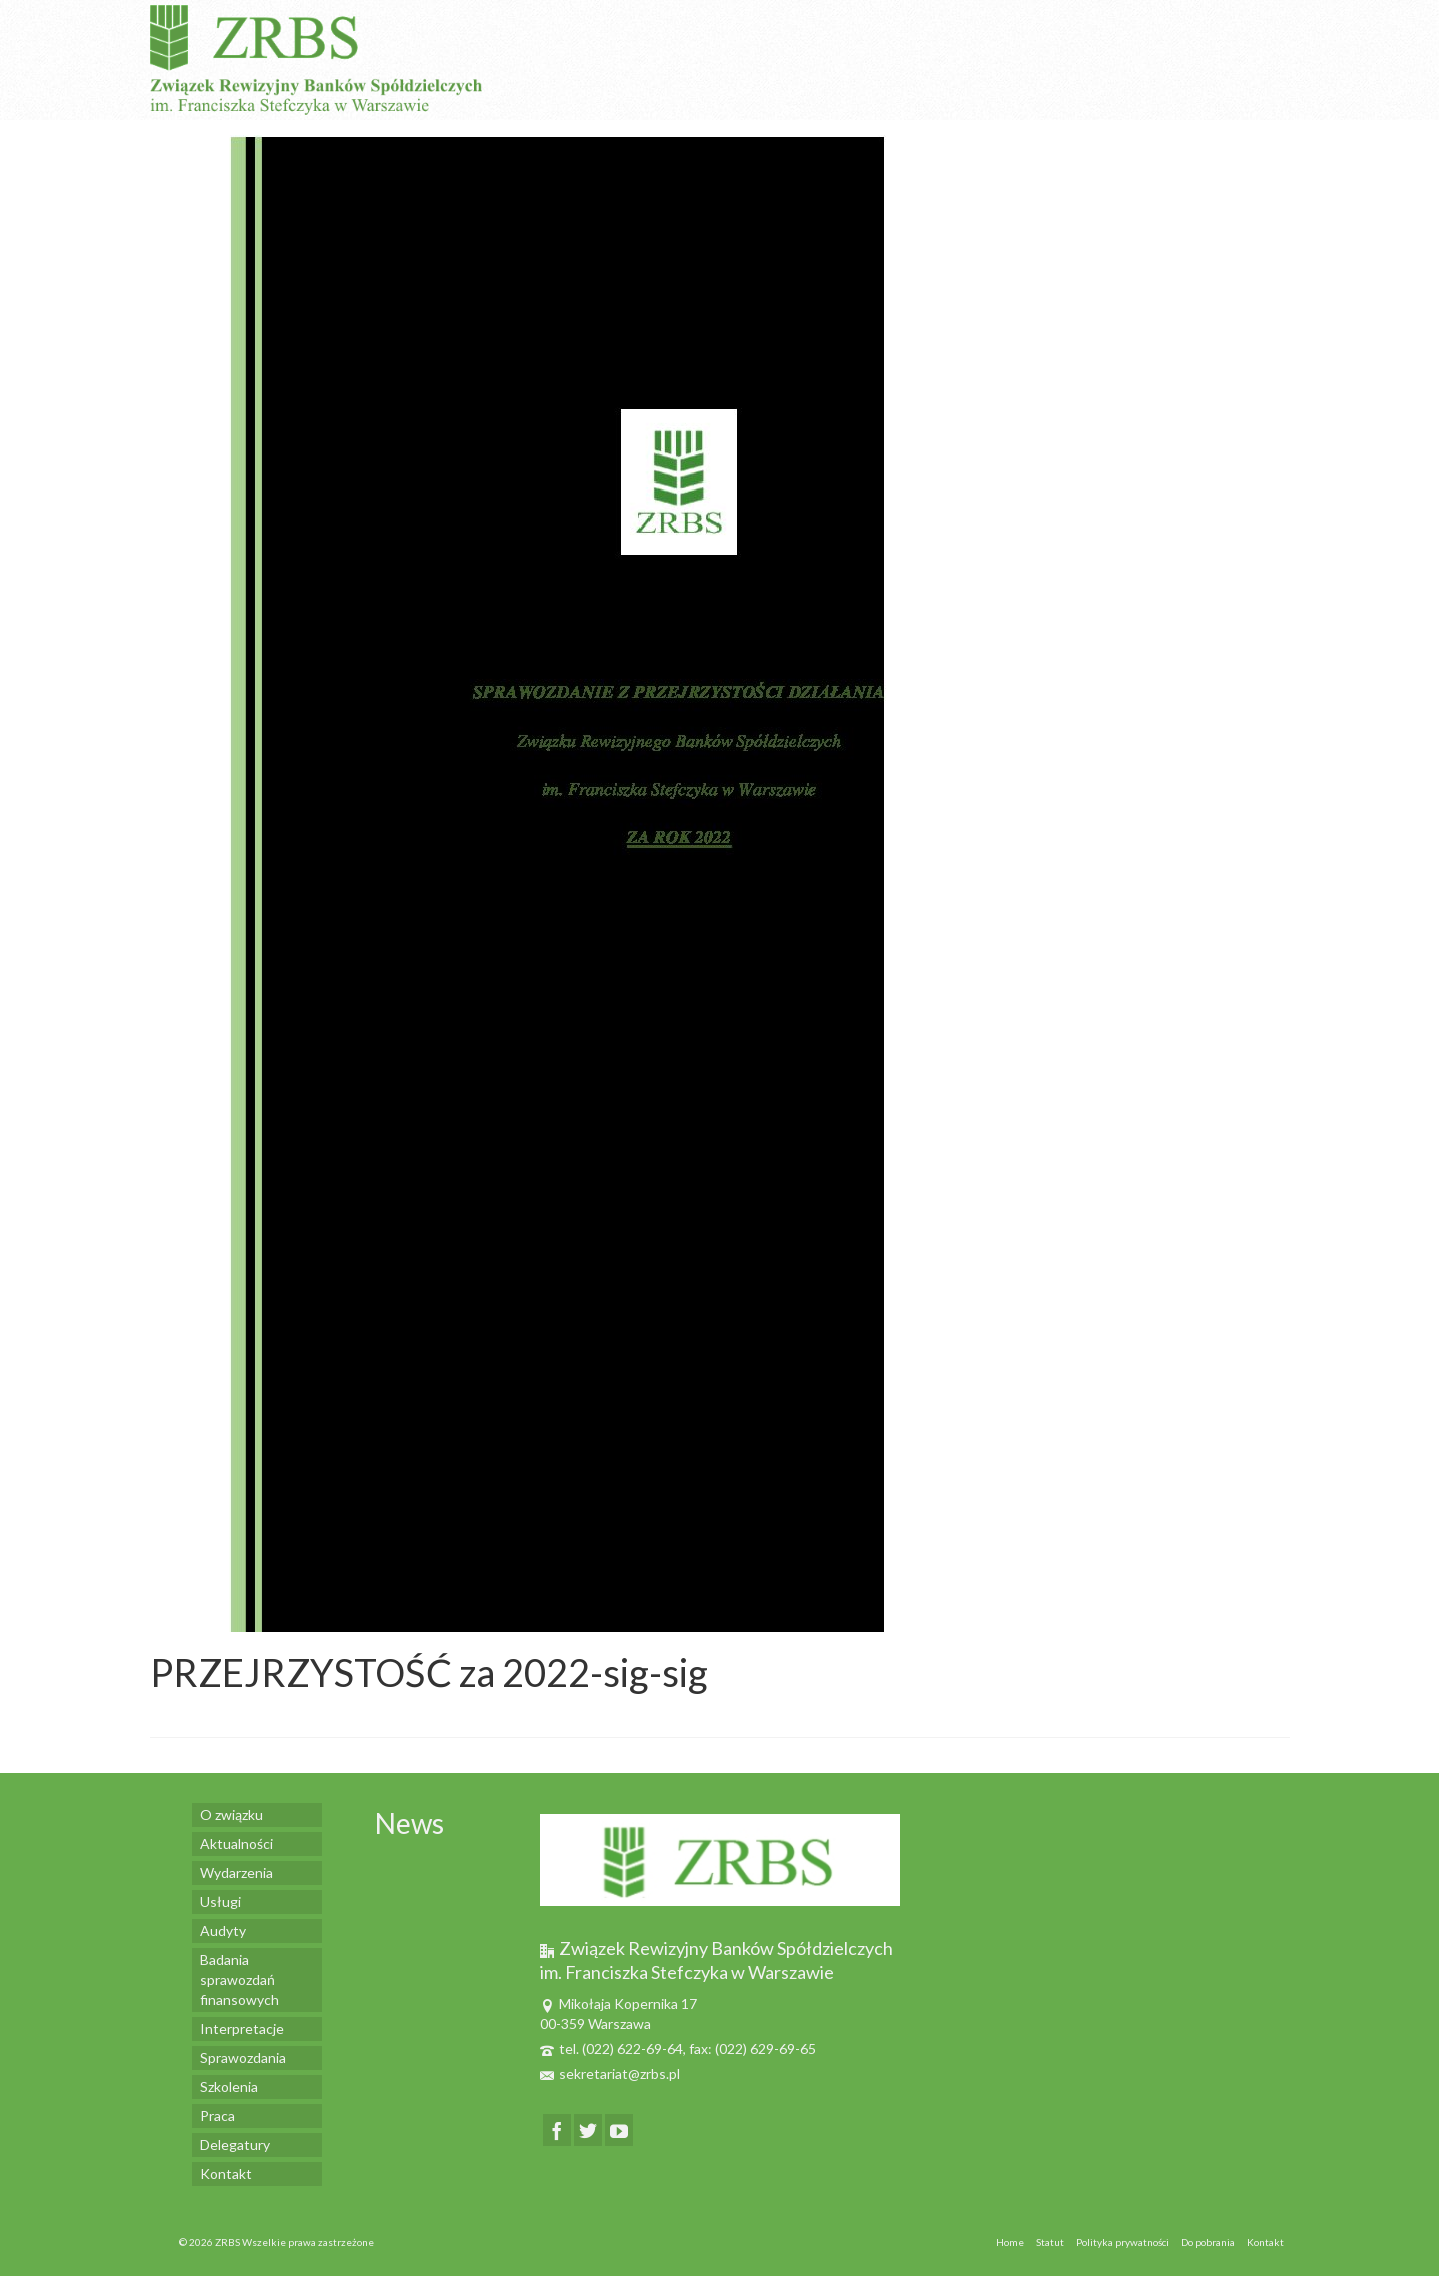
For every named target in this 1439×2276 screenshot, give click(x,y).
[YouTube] (619, 2129)
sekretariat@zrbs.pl (610, 2073)
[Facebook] (557, 2129)
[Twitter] (588, 2129)
